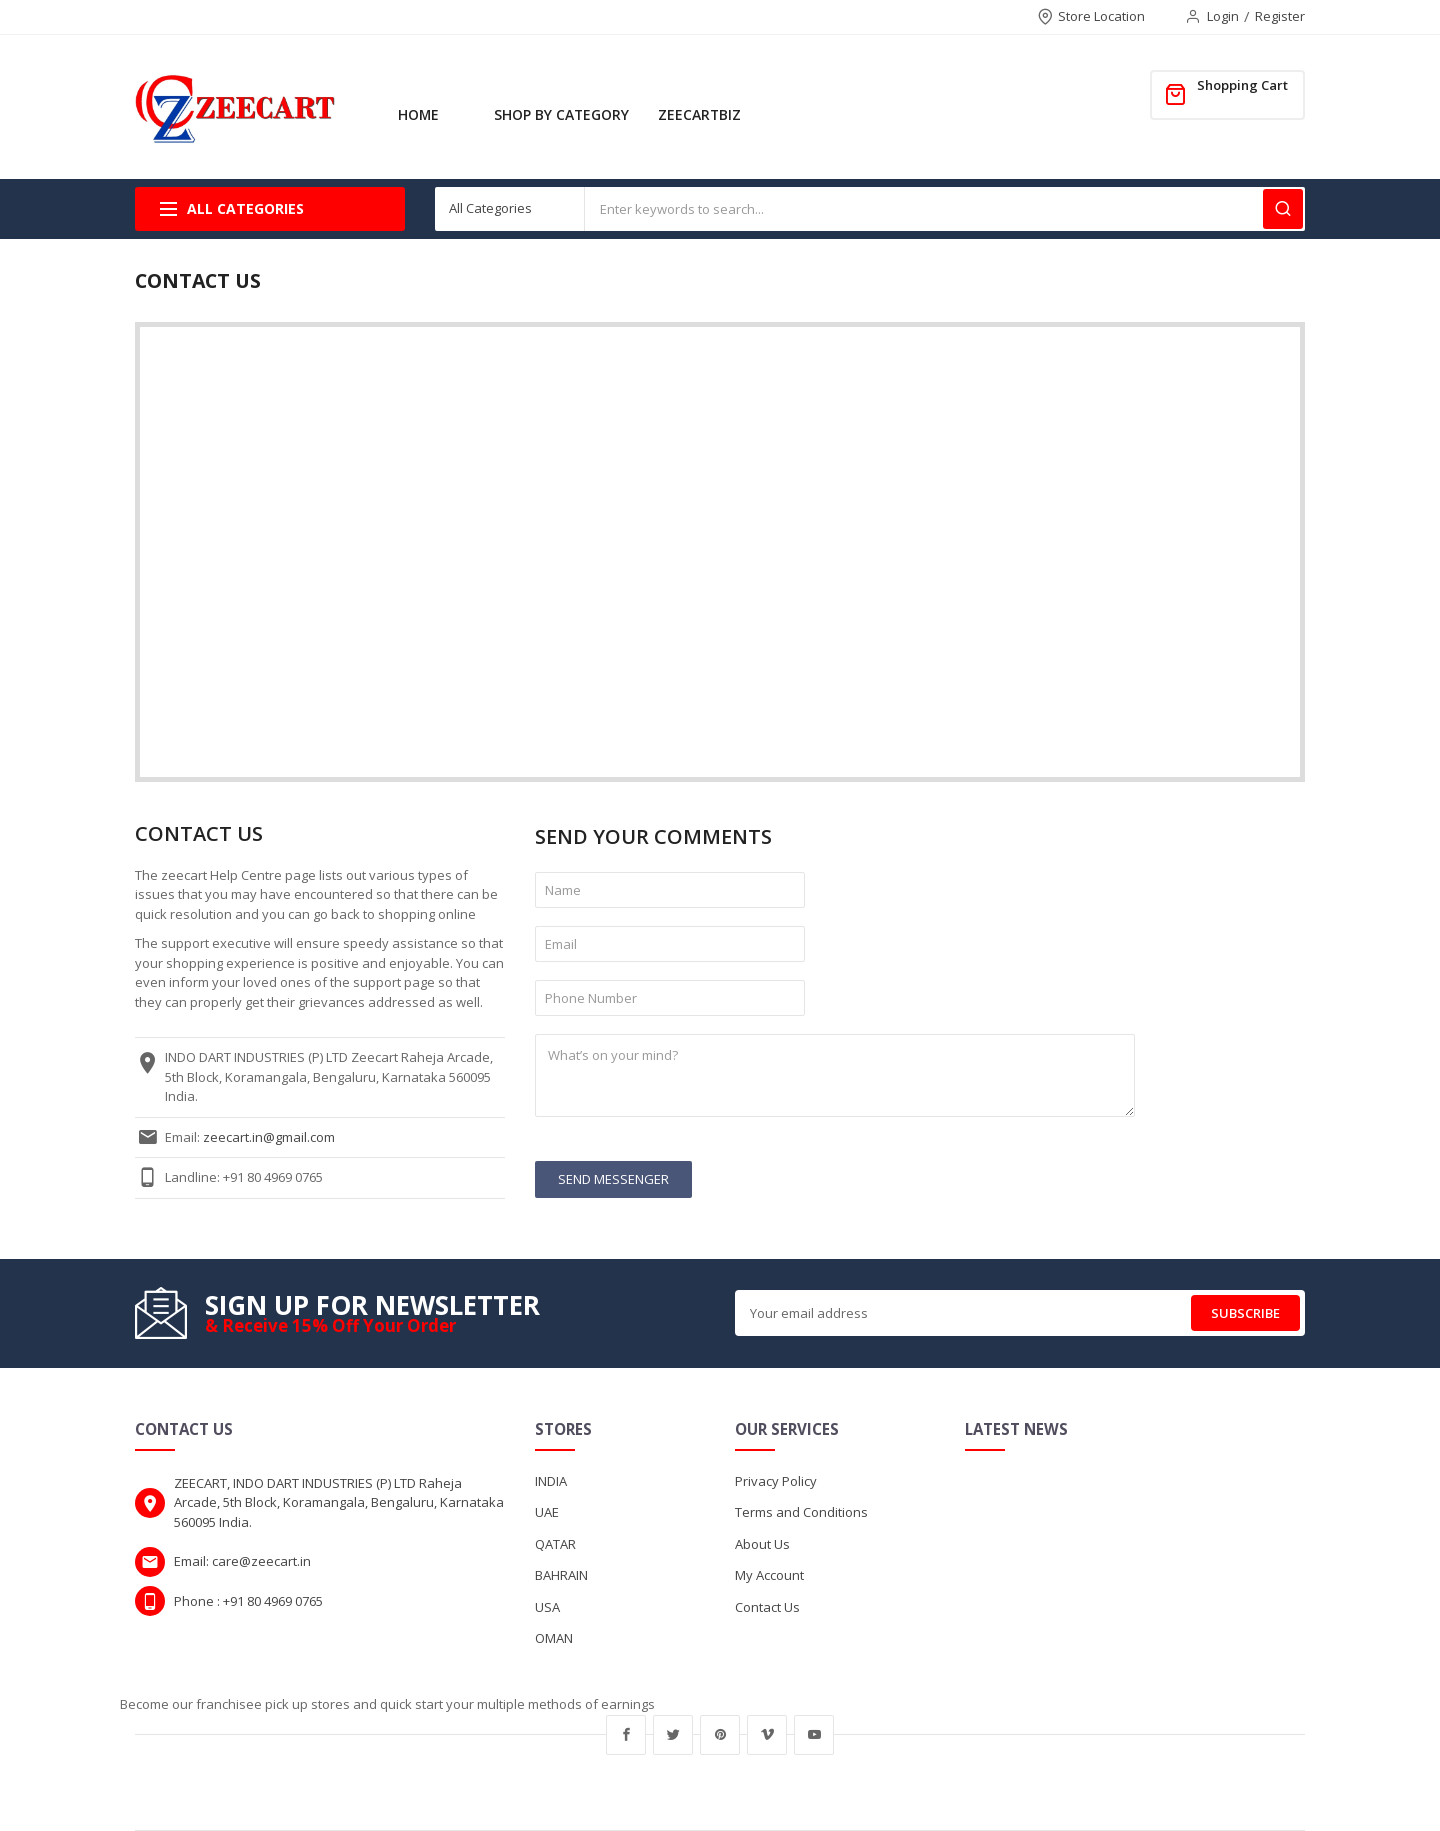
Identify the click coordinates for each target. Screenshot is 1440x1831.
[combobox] (945, 209)
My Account (769, 1575)
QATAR (555, 1544)
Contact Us (767, 1607)
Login (1223, 16)
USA (547, 1607)
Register (1280, 16)
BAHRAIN (561, 1575)
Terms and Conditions (801, 1512)
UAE (547, 1512)
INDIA (551, 1481)
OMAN (554, 1638)
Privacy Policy (776, 1481)
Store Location (1101, 16)
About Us (762, 1544)
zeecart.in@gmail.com (269, 1137)
